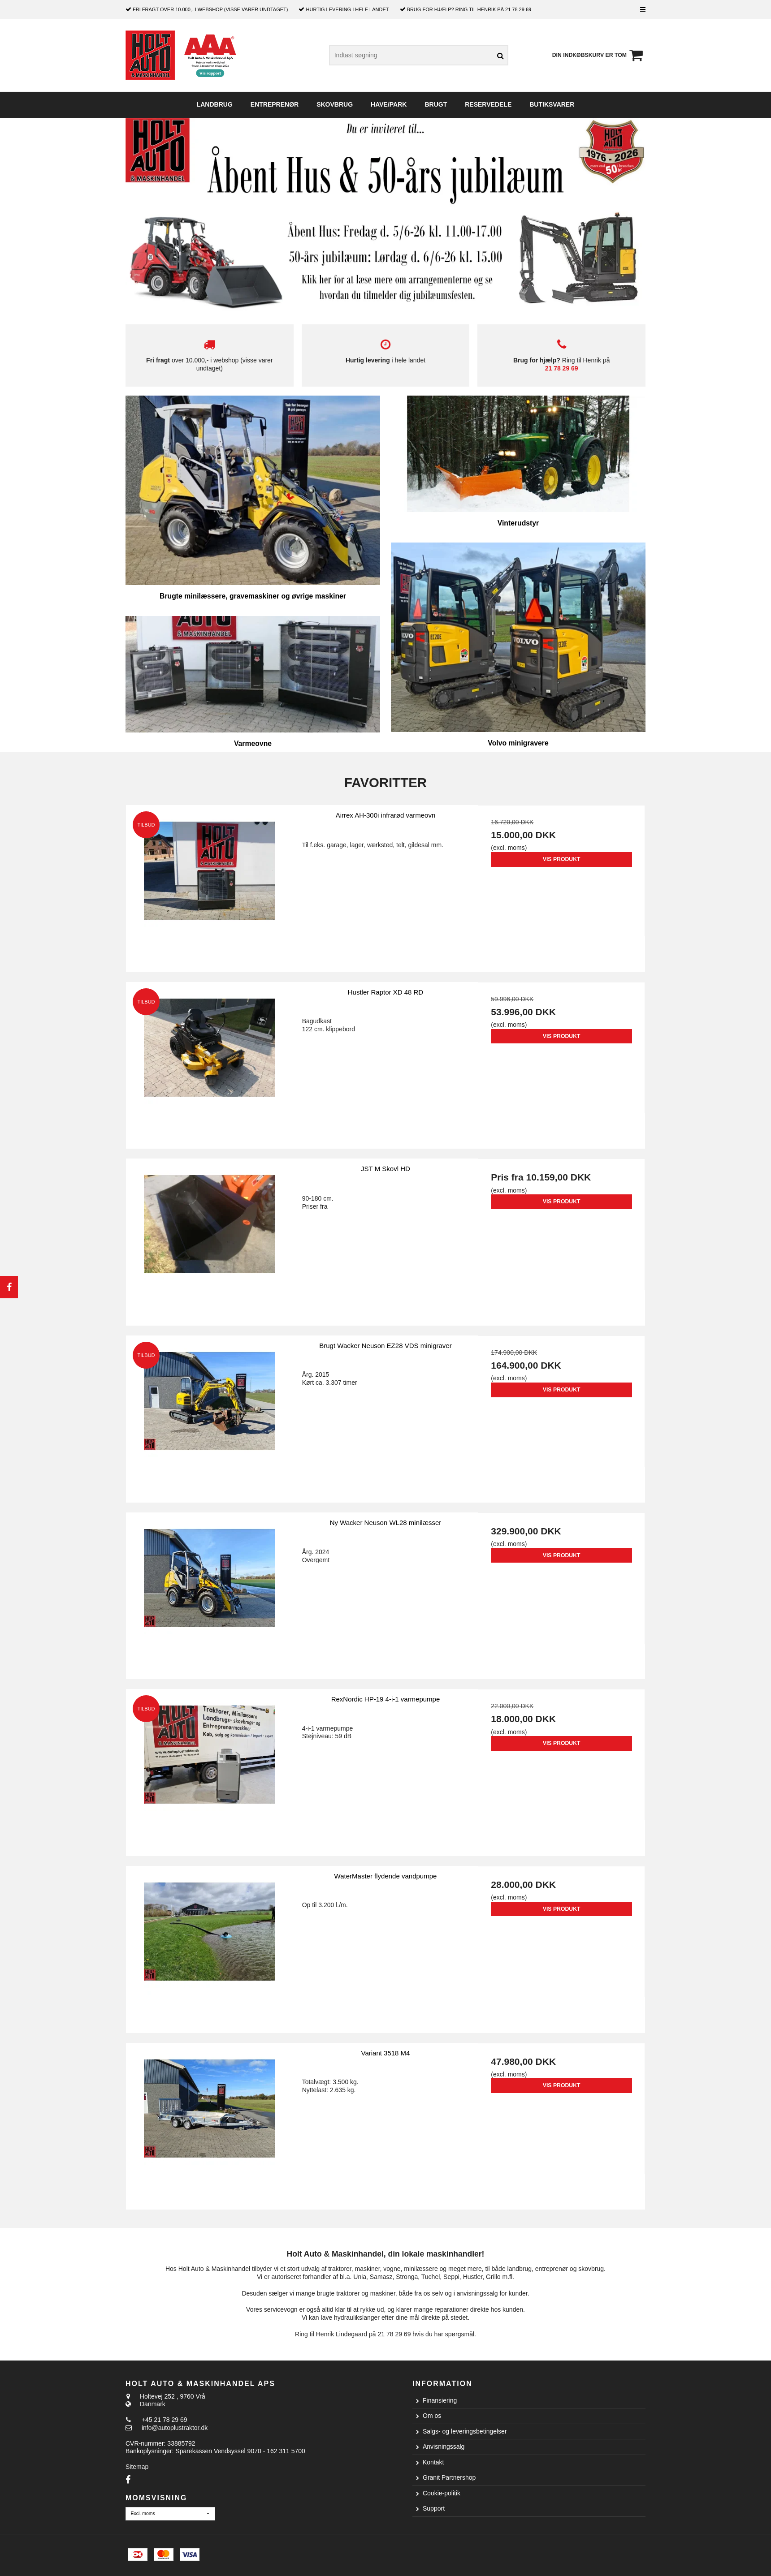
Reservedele (488, 104)
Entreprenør (275, 104)
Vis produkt (561, 859)
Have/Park (389, 104)
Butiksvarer (551, 104)
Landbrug (215, 104)
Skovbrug (334, 104)
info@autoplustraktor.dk (175, 2427)
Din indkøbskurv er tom (598, 55)
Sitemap (137, 2466)
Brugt (435, 104)
